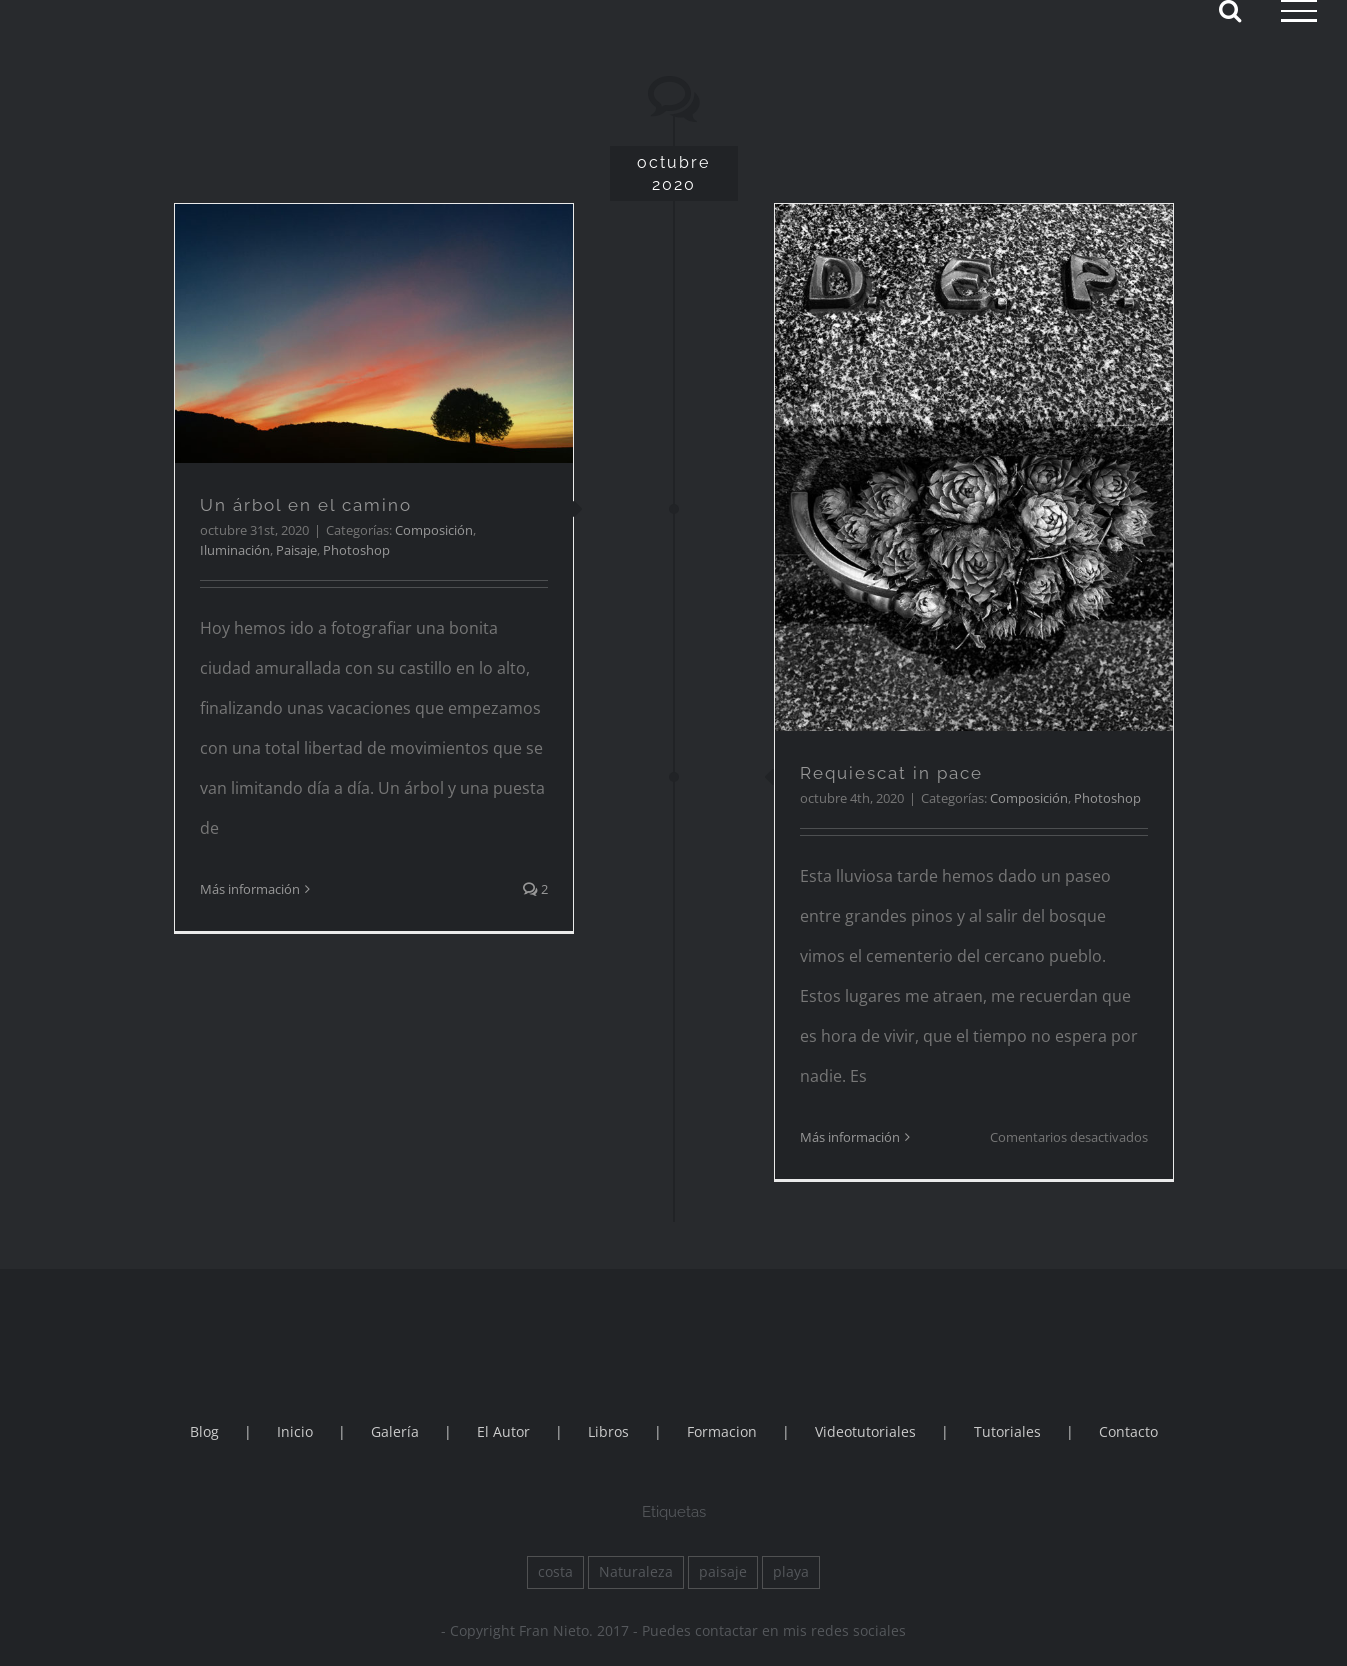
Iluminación (235, 550)
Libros (608, 1431)
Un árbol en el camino (306, 505)
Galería (395, 1431)
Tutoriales (1007, 1431)
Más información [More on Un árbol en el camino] (250, 889)
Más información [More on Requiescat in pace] (850, 1137)
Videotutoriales (865, 1431)
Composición (434, 530)
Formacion (722, 1431)
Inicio (295, 1431)
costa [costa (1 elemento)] (555, 1571)
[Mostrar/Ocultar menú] (1299, 11)
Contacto (1128, 1431)
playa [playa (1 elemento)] (791, 1571)
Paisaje (296, 550)
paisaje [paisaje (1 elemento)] (723, 1571)
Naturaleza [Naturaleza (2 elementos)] (636, 1571)
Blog (204, 1431)
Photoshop (356, 550)
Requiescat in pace (891, 773)
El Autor (503, 1431)
